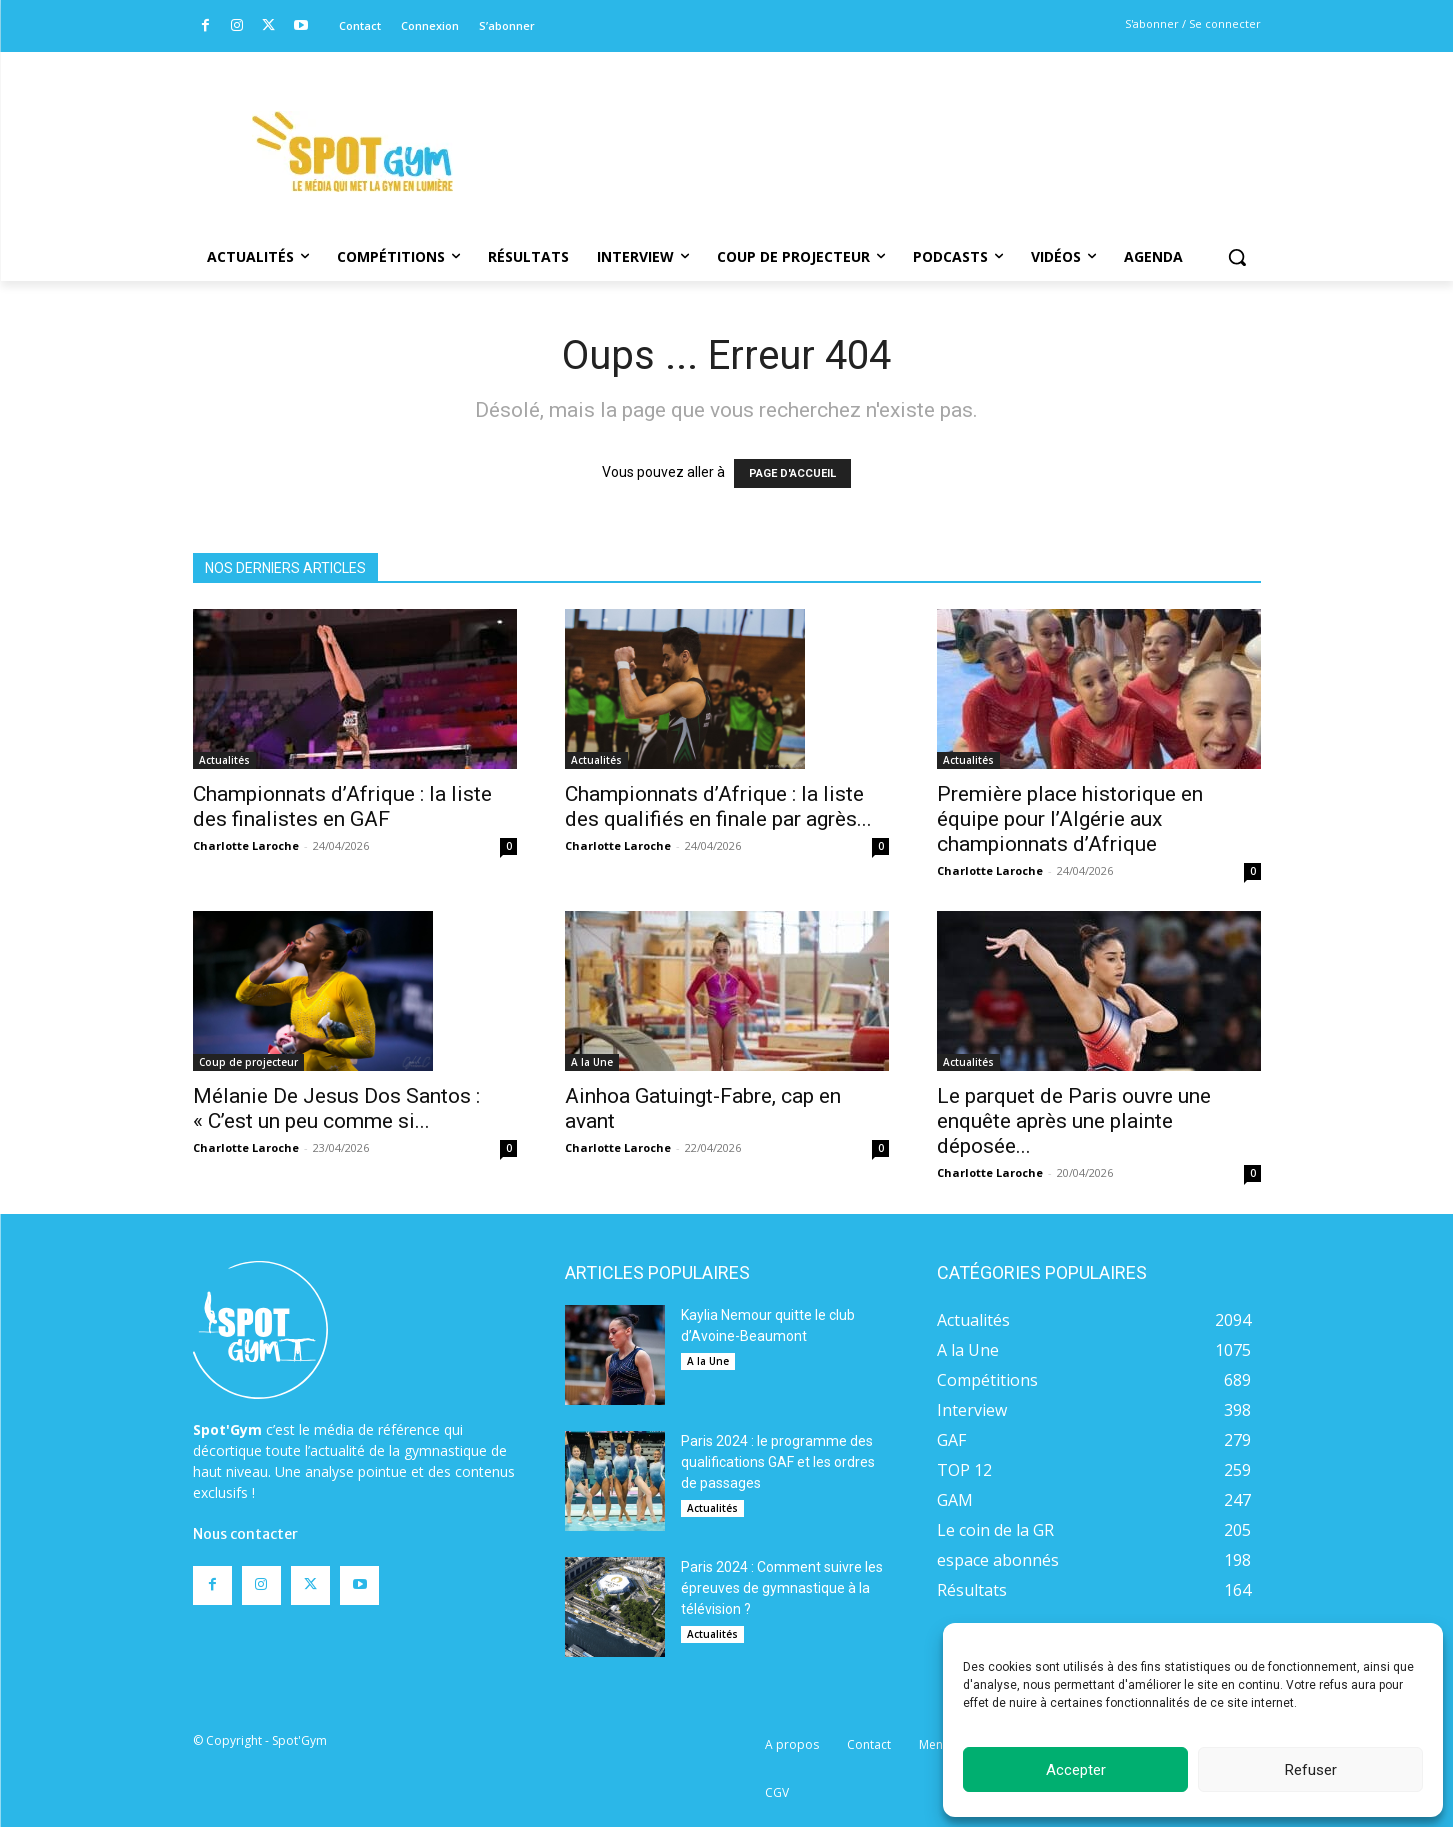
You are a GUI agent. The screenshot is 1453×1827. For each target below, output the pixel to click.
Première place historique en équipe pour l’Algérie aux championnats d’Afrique (1070, 819)
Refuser (1311, 1770)
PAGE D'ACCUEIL (792, 473)
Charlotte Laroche (246, 845)
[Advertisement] (863, 125)
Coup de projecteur (248, 1062)
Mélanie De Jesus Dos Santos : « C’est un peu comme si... (336, 1108)
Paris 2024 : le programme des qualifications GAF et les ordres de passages (778, 1462)
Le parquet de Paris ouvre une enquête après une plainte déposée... (1074, 1121)
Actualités (224, 760)
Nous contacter (245, 1534)
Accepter (1076, 1770)
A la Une (592, 1062)
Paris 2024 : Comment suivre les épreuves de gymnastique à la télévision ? (782, 1588)
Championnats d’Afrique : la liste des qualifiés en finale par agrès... (718, 806)
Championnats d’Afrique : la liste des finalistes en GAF (342, 806)
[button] (1237, 257)
